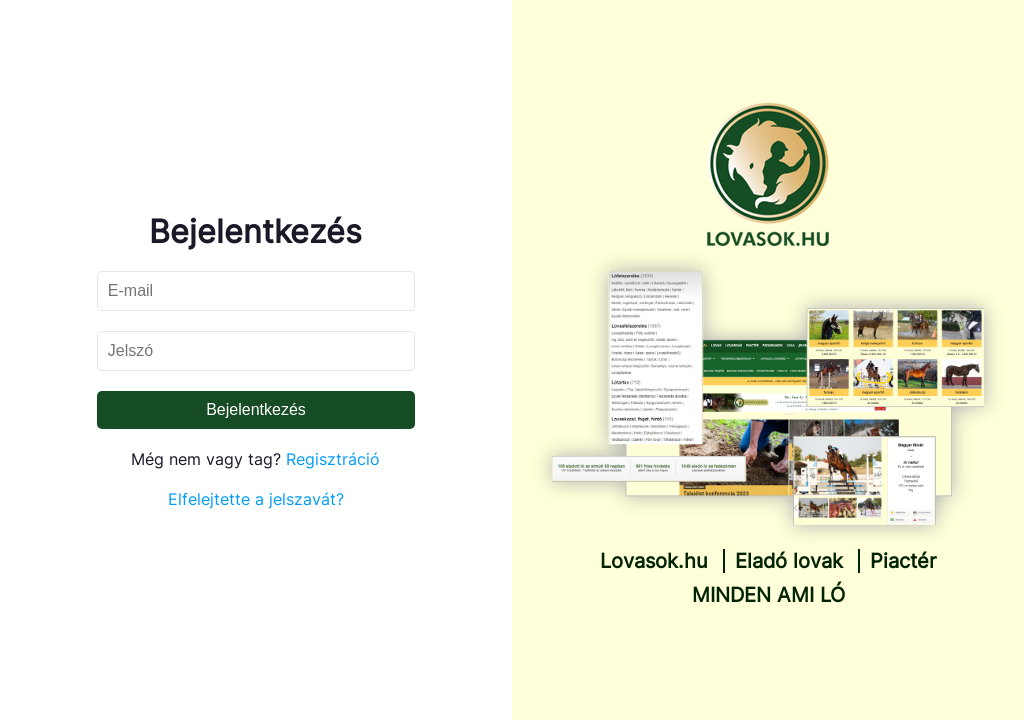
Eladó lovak (789, 561)
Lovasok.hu (654, 561)
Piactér (903, 561)
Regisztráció (333, 459)
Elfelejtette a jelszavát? (256, 499)
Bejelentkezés (256, 409)
